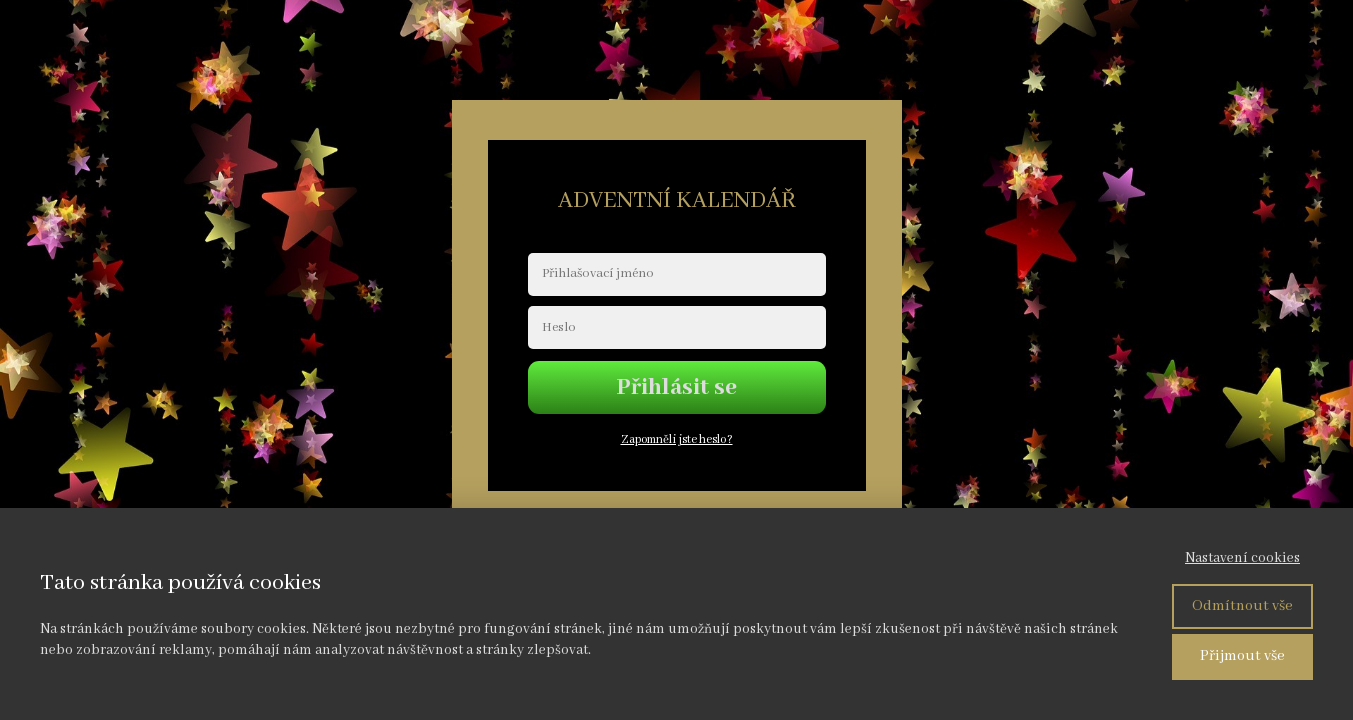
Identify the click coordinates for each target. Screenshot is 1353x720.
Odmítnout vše (1242, 606)
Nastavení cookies (1242, 558)
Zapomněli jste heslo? (677, 439)
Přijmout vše (1242, 656)
